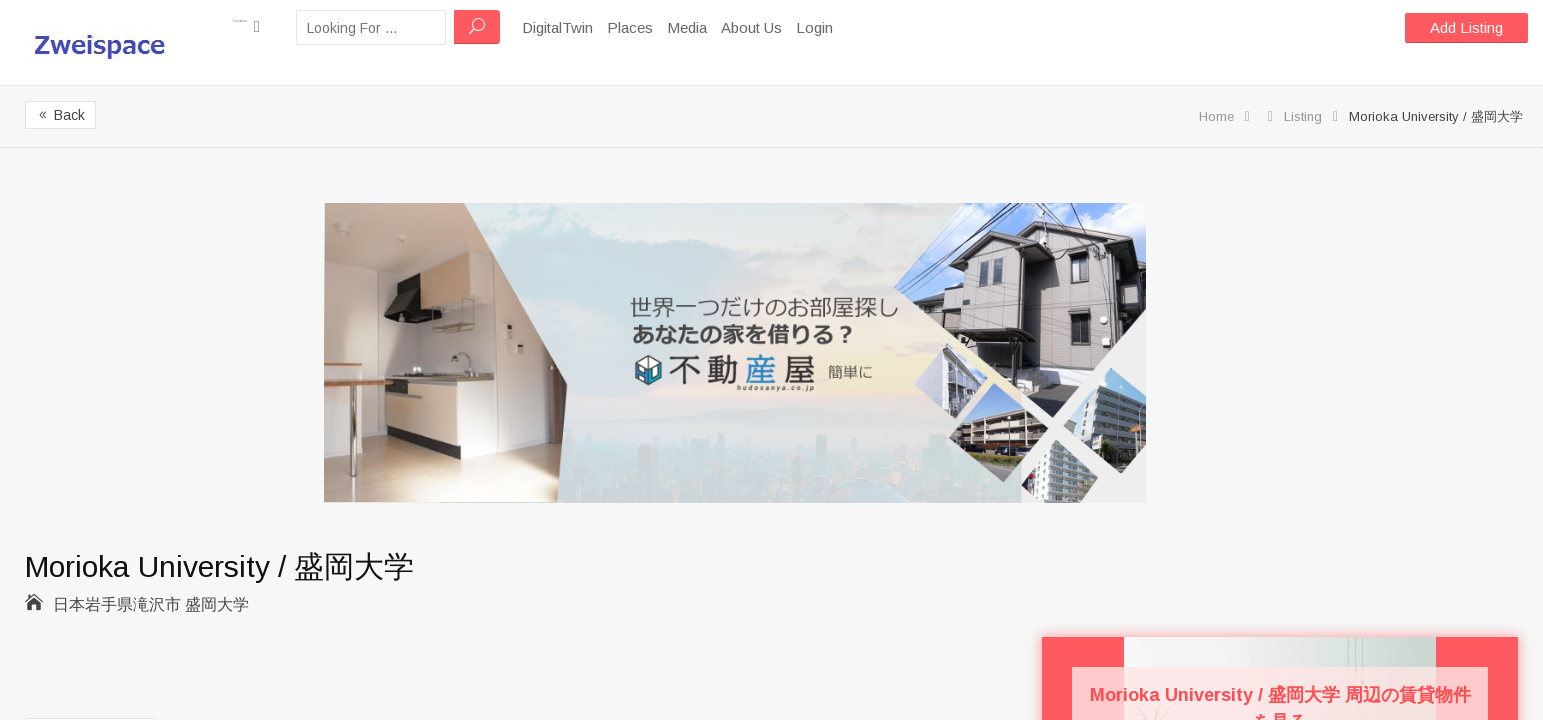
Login (861, 27)
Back (60, 115)
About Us (798, 27)
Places (677, 27)
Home (1216, 116)
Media (734, 27)
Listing (1303, 116)
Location (270, 26)
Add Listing (1466, 27)
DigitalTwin (604, 27)
